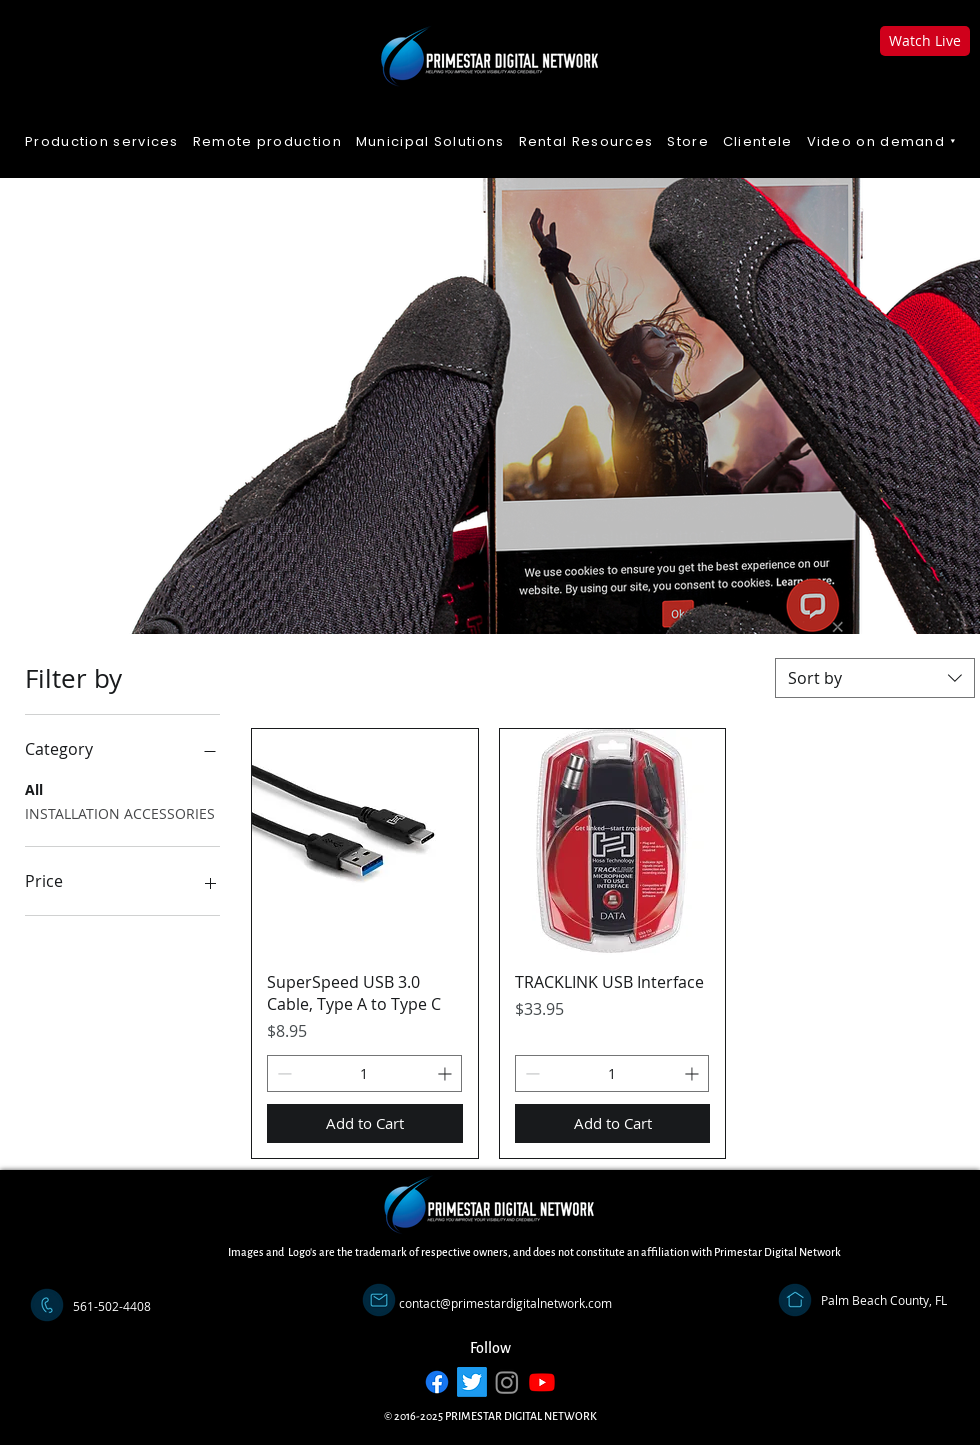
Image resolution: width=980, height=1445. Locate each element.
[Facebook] (437, 1382)
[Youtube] (542, 1382)
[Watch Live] (925, 41)
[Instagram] (507, 1382)
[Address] (795, 1300)
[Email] (379, 1300)
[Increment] (446, 1073)
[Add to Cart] (365, 1123)
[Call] (47, 1305)
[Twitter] (472, 1382)
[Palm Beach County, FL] (884, 1300)
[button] (883, 142)
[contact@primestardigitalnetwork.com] (505, 1303)
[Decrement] (282, 1073)
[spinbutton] (364, 1073)
